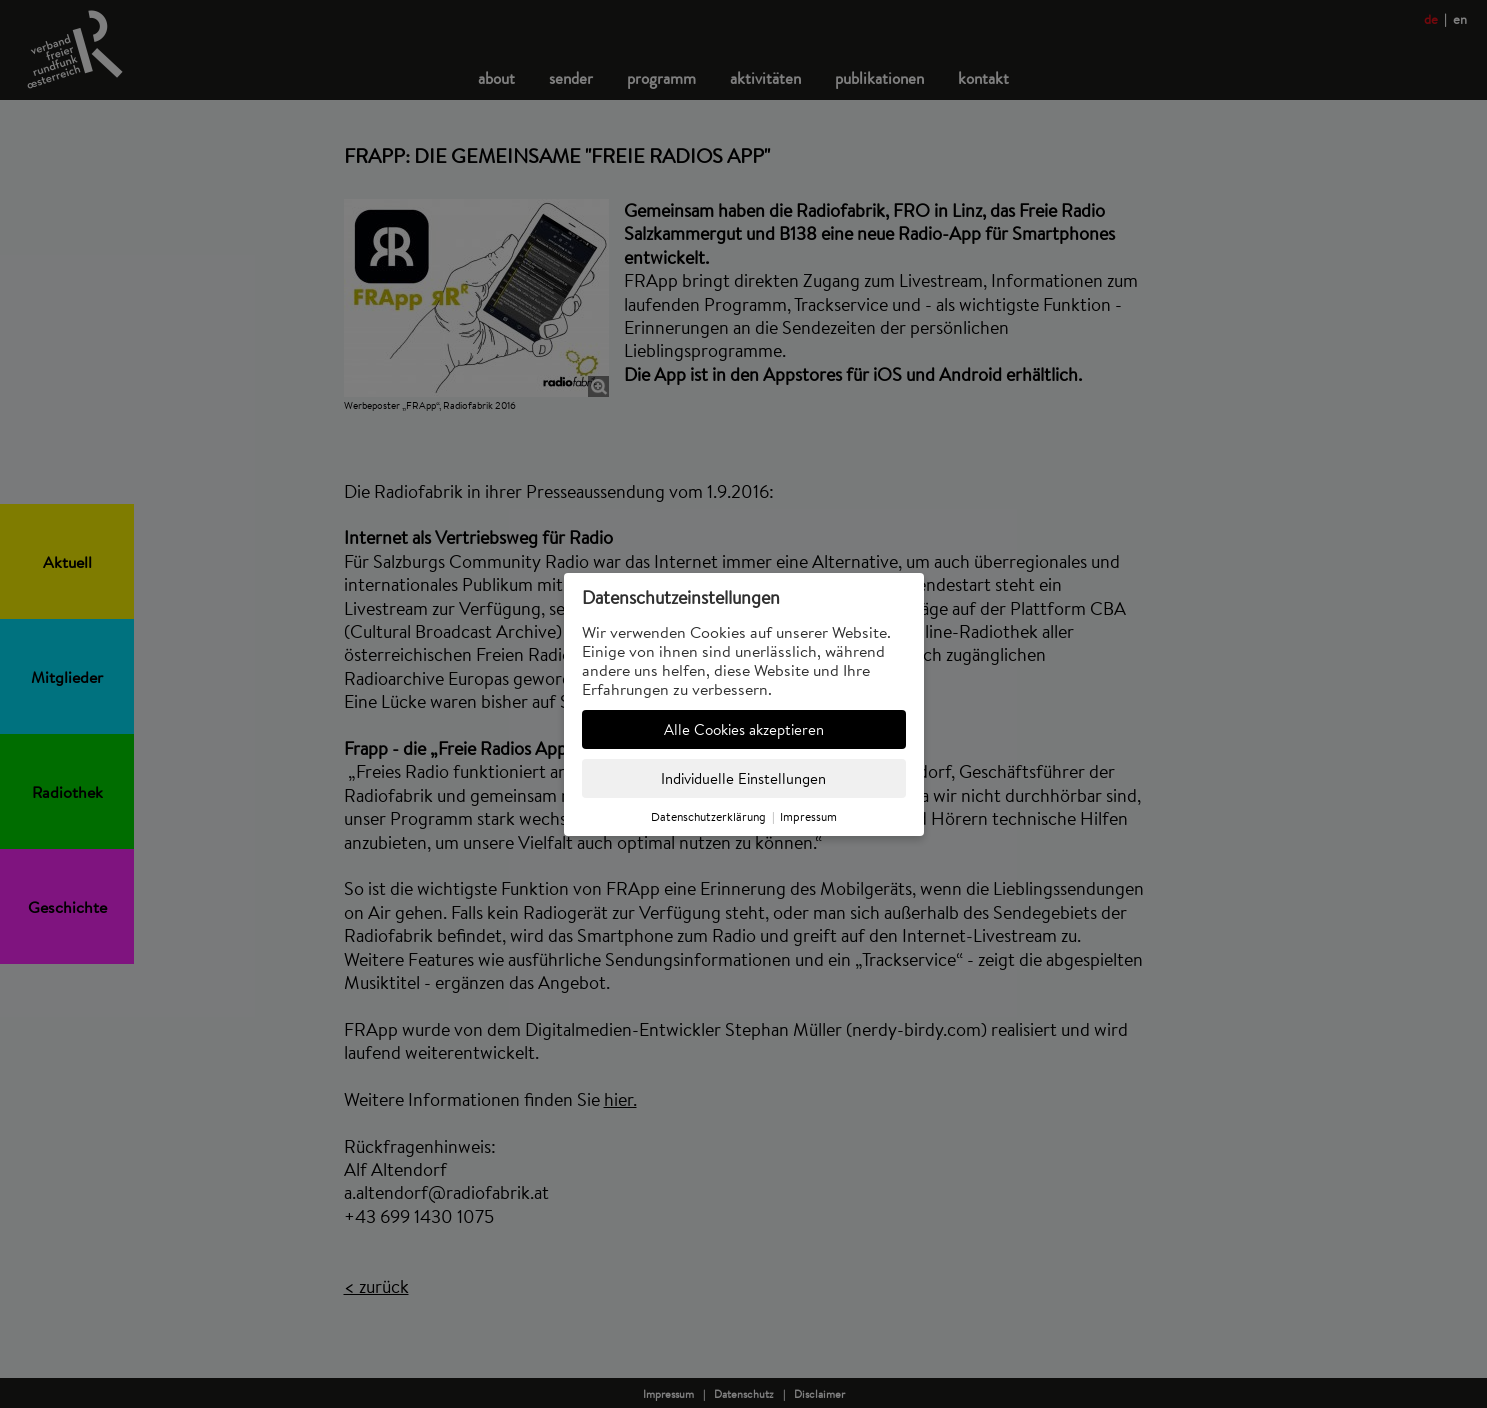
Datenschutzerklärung (708, 816)
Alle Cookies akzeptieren (744, 729)
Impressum (808, 816)
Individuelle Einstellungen (743, 778)
